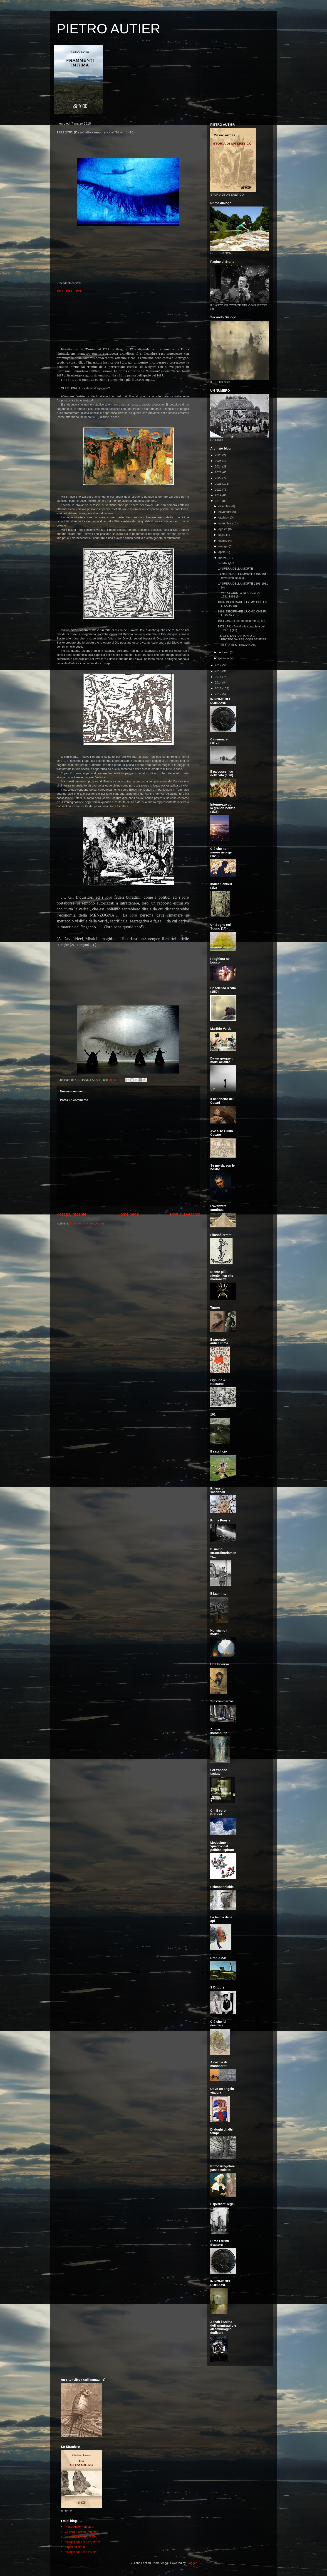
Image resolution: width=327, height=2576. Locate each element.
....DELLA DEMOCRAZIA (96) (237, 645)
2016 (218, 671)
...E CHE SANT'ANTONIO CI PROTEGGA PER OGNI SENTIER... (243, 637)
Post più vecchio (185, 1214)
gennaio (224, 658)
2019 (218, 495)
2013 (218, 688)
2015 (218, 676)
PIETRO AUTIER (108, 28)
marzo (223, 558)
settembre (225, 523)
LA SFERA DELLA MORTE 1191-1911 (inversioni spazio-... (243, 576)
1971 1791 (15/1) (69, 291)
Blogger (192, 2563)
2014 (218, 682)
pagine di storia (75, 2547)
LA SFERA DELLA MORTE (235, 568)
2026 (218, 455)
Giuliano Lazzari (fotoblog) (82, 2532)
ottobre (223, 517)
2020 (218, 489)
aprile (222, 552)
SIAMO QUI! (226, 563)
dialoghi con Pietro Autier (81, 2552)
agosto (223, 529)
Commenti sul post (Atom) (87, 1223)
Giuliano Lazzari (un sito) (81, 2537)
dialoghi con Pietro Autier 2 (82, 2542)
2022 (218, 478)
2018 (218, 501)
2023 (218, 472)
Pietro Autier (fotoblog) (79, 2526)
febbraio (224, 652)
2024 (218, 466)
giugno (223, 540)
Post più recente (71, 1214)
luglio (222, 534)
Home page (128, 1214)
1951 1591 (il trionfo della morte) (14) (242, 620)
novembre (225, 512)
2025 (218, 460)
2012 (218, 694)
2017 (218, 665)
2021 (218, 483)
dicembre (224, 506)
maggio (223, 546)
